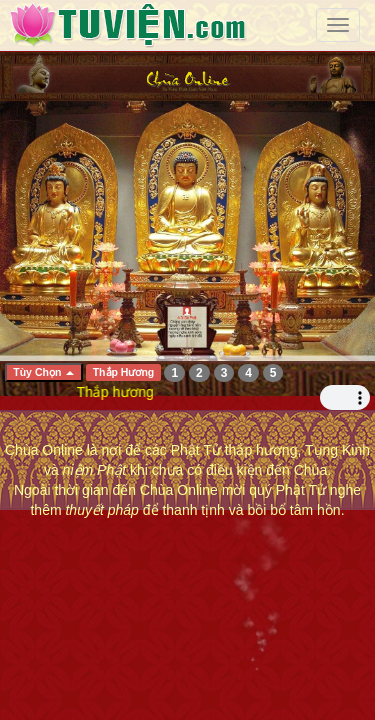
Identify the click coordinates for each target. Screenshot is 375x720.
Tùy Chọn (43, 372)
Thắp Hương (124, 372)
